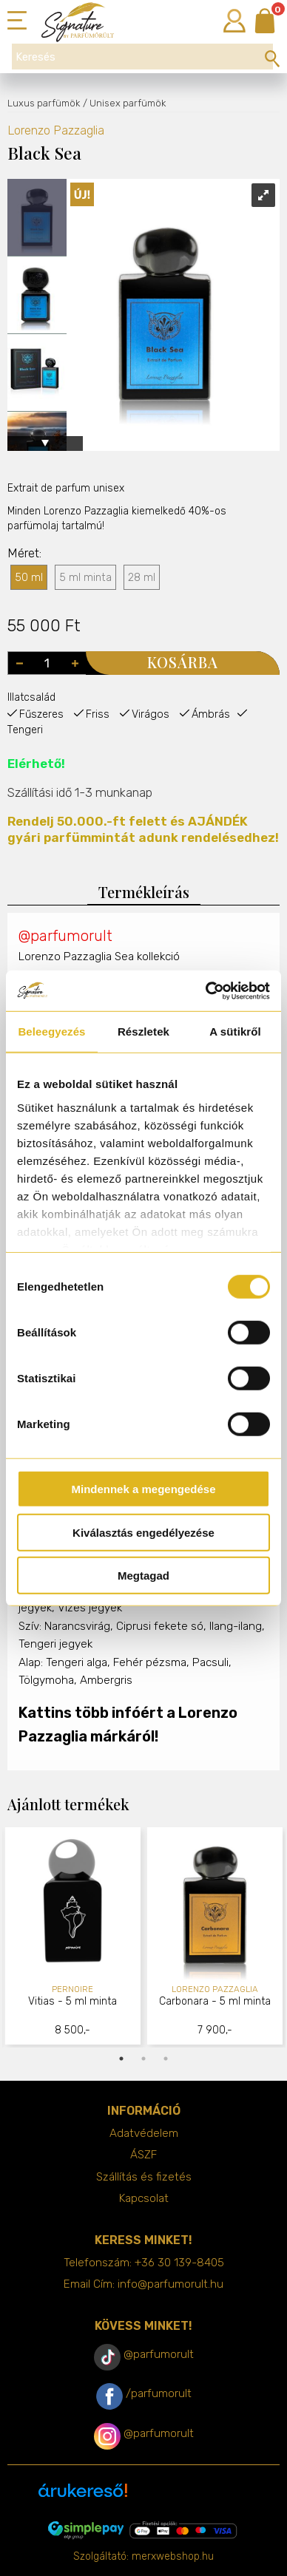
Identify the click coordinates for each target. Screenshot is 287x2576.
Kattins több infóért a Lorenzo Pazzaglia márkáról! (127, 1724)
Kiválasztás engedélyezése (143, 1532)
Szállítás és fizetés (144, 2177)
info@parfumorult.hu (170, 2284)
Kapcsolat (144, 2198)
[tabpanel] (73, 1937)
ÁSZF (143, 2154)
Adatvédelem (143, 2133)
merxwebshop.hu (173, 2556)
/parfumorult (159, 2393)
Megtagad (143, 1575)
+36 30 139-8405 (179, 2262)
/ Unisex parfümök (124, 103)
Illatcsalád (31, 697)
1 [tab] (121, 2058)
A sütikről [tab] (235, 1031)
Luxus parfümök (43, 103)
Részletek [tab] (143, 1031)
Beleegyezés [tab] (51, 1031)
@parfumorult (65, 936)
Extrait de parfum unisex (65, 488)
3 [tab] (165, 2058)
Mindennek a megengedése (143, 1489)
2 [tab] (143, 2058)
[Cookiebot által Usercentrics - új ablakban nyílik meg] (206, 990)
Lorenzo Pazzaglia (55, 130)
